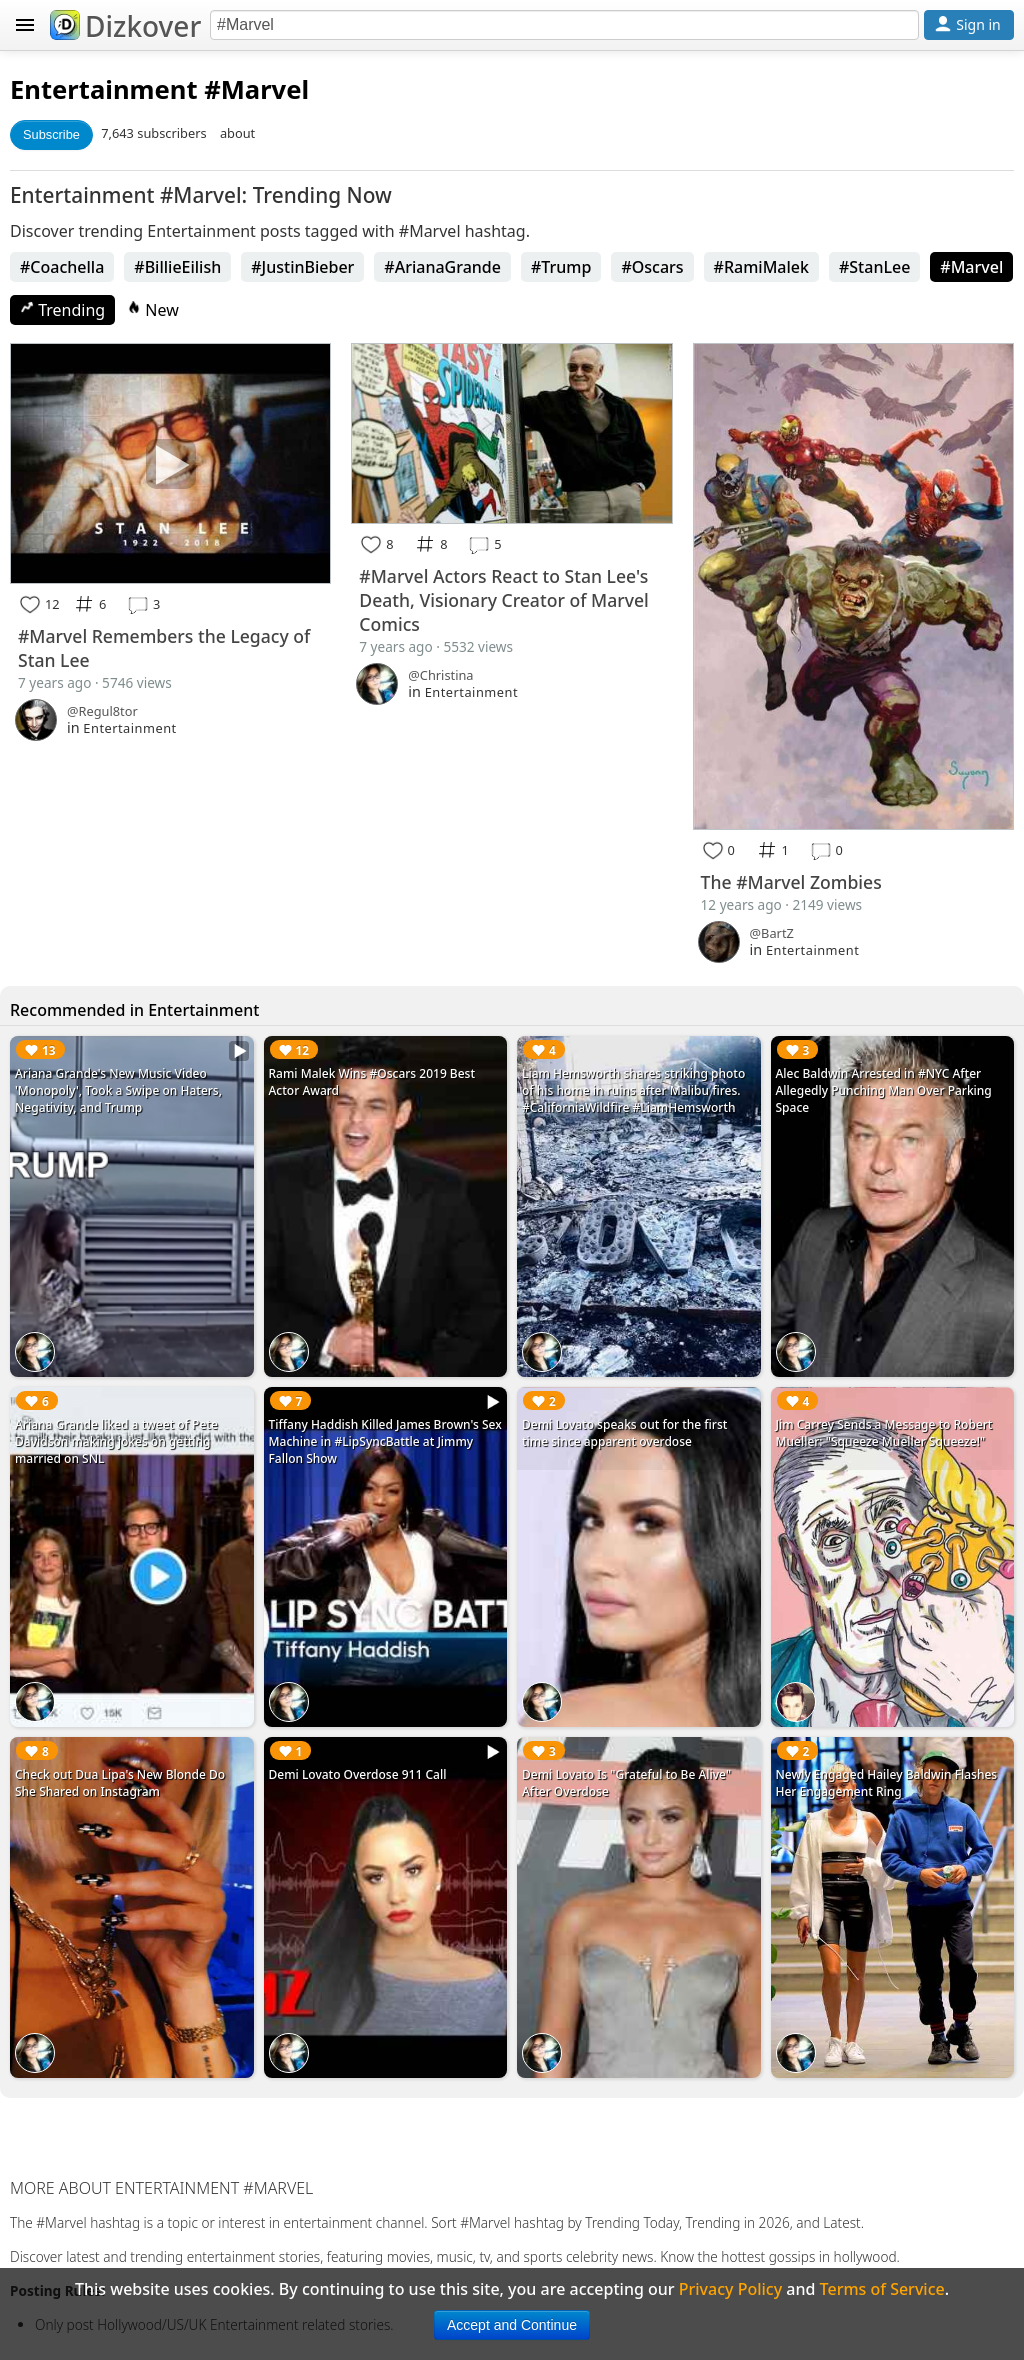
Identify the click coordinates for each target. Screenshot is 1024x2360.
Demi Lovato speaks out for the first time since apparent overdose (624, 1433)
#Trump (561, 267)
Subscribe (51, 134)
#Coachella (62, 267)
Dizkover (125, 26)
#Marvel (971, 267)
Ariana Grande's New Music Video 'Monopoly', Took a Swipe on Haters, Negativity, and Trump (118, 1090)
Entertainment (104, 89)
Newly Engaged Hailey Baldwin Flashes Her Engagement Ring (887, 1783)
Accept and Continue (512, 2325)
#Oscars (652, 267)
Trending (62, 310)
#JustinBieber (302, 267)
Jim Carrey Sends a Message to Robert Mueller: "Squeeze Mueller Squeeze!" (884, 1433)
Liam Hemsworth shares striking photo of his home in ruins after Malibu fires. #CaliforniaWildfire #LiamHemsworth (633, 1090)
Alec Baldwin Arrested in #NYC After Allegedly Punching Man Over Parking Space (884, 1090)
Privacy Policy (730, 2289)
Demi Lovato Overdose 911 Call (358, 1774)
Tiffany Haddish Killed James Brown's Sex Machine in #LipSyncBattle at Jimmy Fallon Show (385, 1441)
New (153, 310)
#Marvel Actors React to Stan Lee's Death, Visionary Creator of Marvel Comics (504, 600)
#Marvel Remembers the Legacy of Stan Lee (164, 648)
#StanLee (874, 267)
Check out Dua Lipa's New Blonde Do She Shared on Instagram (120, 1783)
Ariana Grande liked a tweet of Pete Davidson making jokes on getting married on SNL (116, 1441)
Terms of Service (882, 2289)
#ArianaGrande (442, 267)
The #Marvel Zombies (791, 882)
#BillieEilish (177, 267)
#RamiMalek (761, 267)
